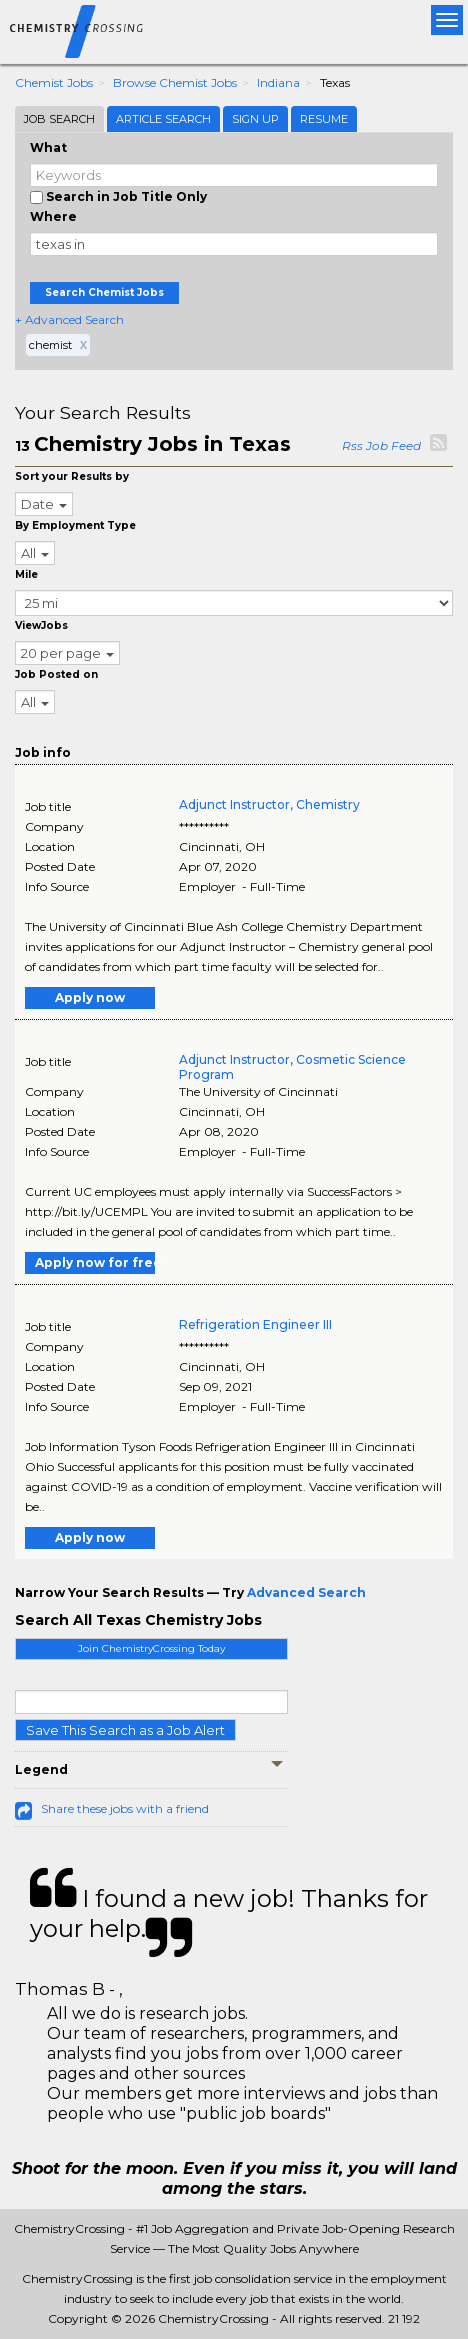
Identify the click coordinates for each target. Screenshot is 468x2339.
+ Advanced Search (69, 319)
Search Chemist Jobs (104, 292)
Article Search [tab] (163, 119)
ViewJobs (41, 625)
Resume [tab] (324, 119)
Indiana (278, 82)
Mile (26, 574)
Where (53, 216)
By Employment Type (75, 525)
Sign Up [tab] (255, 119)
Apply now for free (95, 1262)
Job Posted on (56, 674)
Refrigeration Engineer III (255, 1324)
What (48, 147)
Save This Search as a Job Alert (125, 1730)
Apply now (90, 997)
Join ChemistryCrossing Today (151, 1648)
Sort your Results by (72, 476)
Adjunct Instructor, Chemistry (269, 804)
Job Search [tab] (59, 119)
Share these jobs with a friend (125, 1808)
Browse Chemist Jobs (175, 82)
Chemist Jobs (54, 82)
